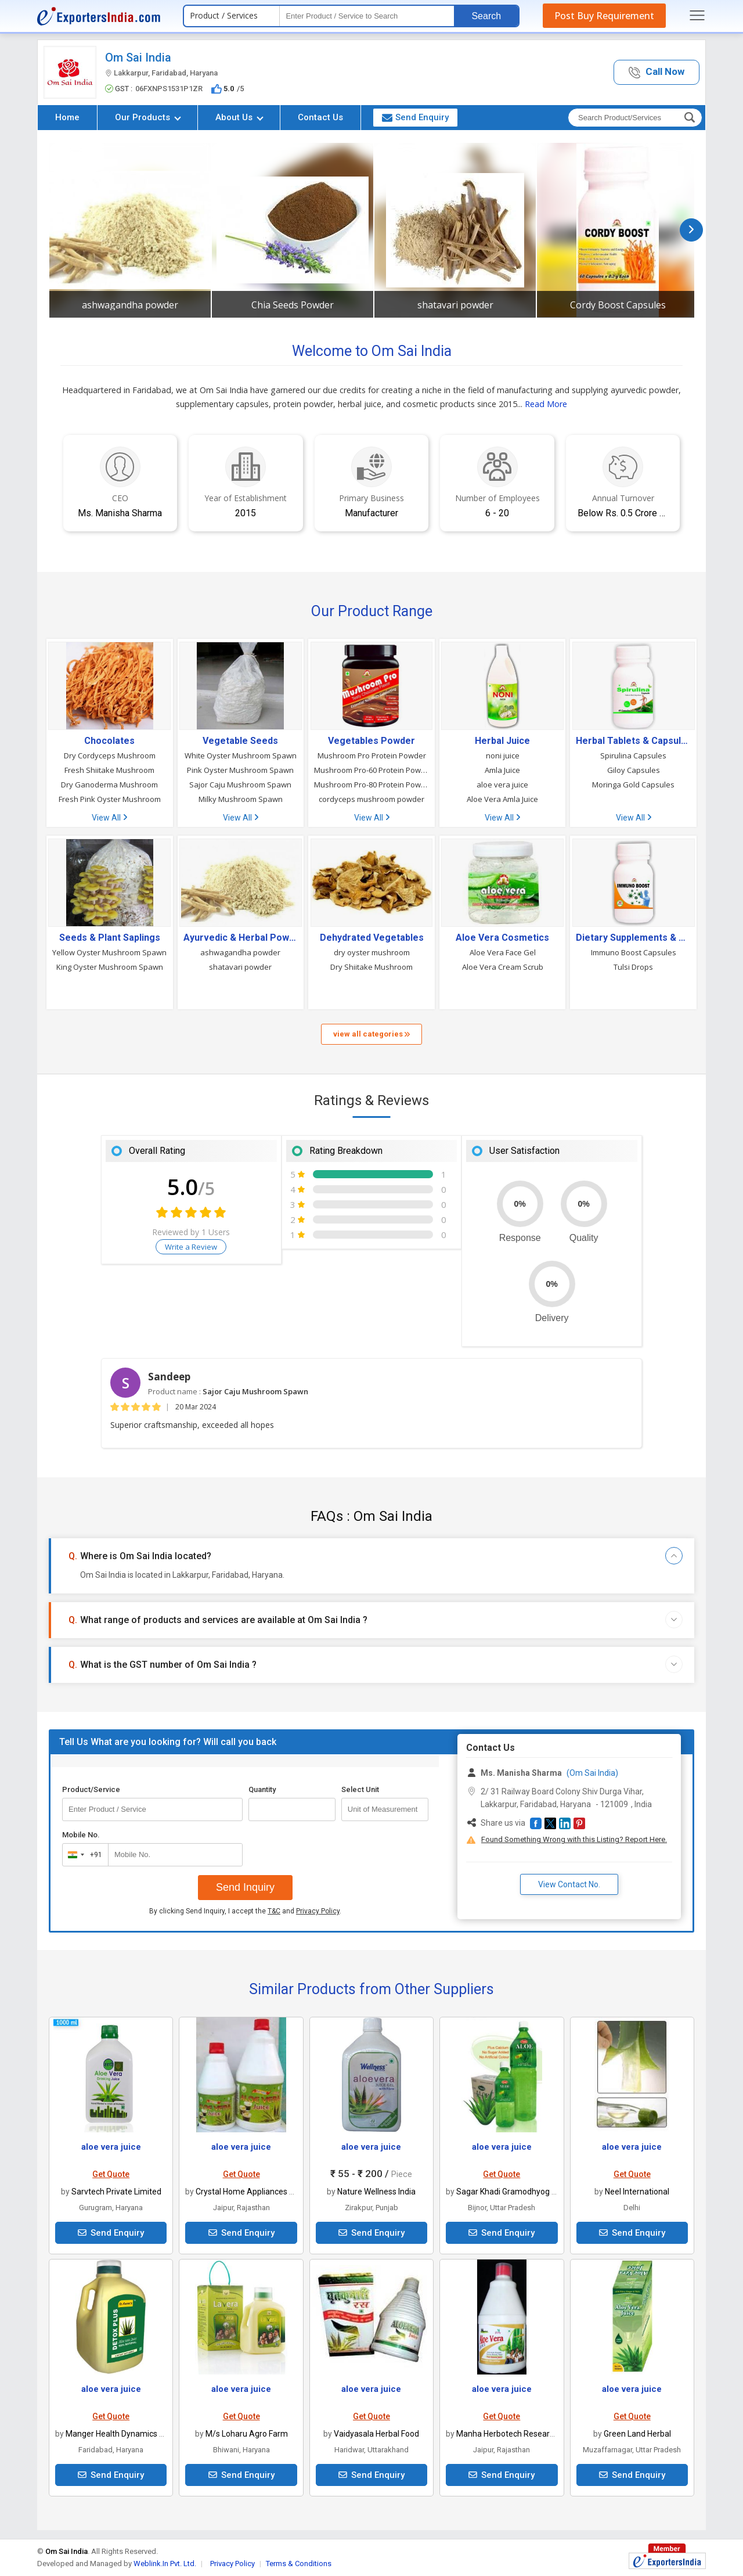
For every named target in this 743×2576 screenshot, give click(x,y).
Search (486, 16)
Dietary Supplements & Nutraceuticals (633, 938)
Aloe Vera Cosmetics (502, 938)
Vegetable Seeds (240, 741)
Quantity (262, 1789)
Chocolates (109, 741)
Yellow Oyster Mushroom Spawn (109, 952)
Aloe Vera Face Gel (503, 952)
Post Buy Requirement (604, 15)
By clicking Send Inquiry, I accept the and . (245, 1911)
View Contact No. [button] (569, 1884)
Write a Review (191, 1247)
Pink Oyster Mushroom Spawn (240, 770)
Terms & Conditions (298, 2563)
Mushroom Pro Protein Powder (372, 755)
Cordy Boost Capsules (618, 305)
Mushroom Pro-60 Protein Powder (371, 770)
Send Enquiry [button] (415, 117)
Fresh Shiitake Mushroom (109, 770)
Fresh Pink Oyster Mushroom (110, 799)
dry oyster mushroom (372, 952)
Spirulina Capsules (633, 755)
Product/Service (91, 1789)
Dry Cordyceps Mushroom (110, 755)
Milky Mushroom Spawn (241, 799)
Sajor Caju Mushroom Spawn (240, 784)
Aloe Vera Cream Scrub (502, 967)
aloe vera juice (502, 784)
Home (67, 117)
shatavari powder (455, 305)
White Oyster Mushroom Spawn (241, 755)
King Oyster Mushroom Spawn (109, 967)
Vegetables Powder (371, 741)
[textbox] (367, 16)
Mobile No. (81, 1834)
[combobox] (82, 1854)
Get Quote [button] (110, 2174)
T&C (274, 1911)
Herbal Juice (502, 741)
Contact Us (320, 117)
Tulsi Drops (633, 967)
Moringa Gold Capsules (633, 784)
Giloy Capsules (633, 770)
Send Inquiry (245, 1887)
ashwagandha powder (130, 305)
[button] (656, 72)
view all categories (371, 1034)
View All (109, 817)
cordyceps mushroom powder (371, 799)
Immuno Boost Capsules (633, 952)
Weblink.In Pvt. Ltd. (165, 2563)
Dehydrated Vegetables (372, 938)
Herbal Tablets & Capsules (633, 741)
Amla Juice (502, 770)
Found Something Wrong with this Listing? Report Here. (574, 1839)
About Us (239, 117)
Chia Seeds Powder (292, 305)
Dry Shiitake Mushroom (371, 967)
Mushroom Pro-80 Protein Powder (371, 784)
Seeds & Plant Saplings (109, 938)
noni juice (503, 755)
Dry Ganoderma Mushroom (109, 784)
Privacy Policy (318, 1911)
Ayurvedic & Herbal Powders (240, 938)
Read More (546, 403)
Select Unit (360, 1789)
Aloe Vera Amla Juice (502, 799)
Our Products (148, 117)
